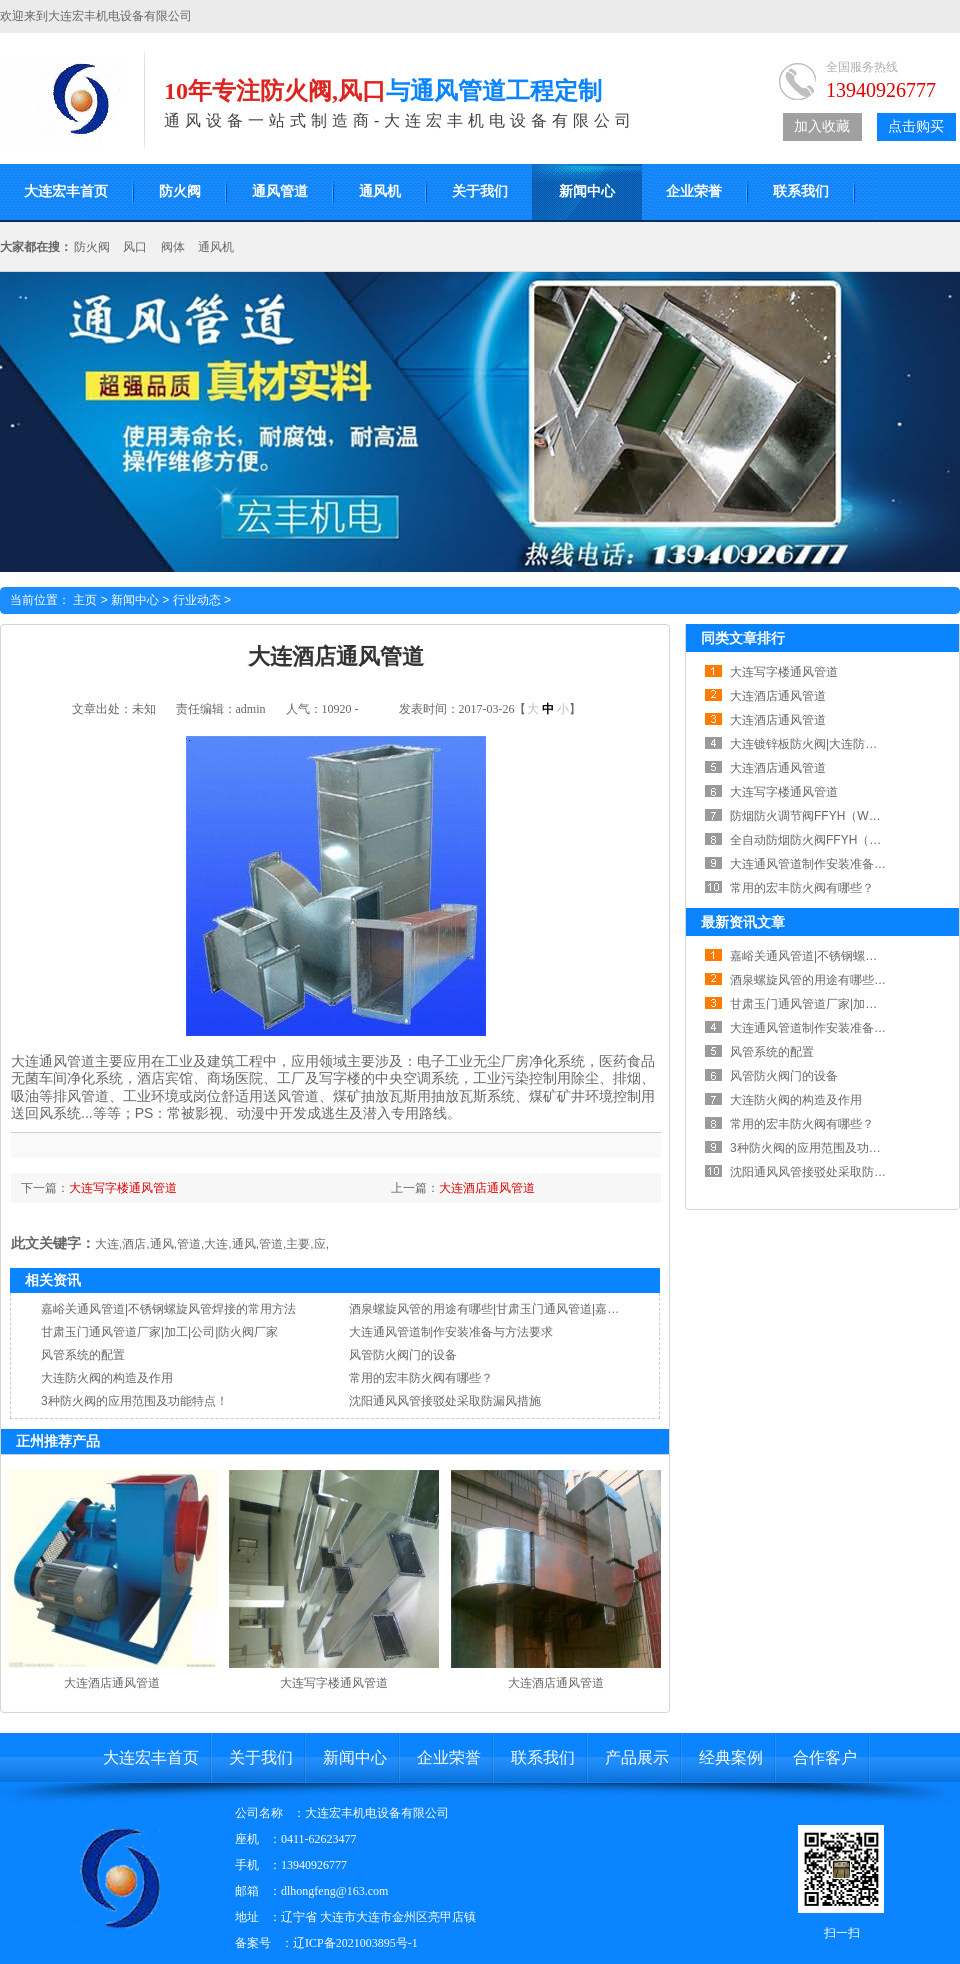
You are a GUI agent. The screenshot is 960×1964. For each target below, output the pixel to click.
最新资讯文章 (743, 922)
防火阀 (180, 191)
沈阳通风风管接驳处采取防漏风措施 (445, 1401)
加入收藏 (822, 126)
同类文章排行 (743, 638)
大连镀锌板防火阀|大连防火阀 (809, 744)
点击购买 (916, 126)
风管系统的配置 (83, 1355)
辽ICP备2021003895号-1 (355, 1943)
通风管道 (280, 191)
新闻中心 (587, 191)
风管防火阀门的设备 (403, 1355)
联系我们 (801, 191)
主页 (85, 600)
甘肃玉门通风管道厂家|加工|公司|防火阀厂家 (159, 1332)
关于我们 (480, 191)
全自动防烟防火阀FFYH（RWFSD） (827, 840)
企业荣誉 (694, 191)
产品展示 (637, 1757)
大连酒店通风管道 (487, 1188)
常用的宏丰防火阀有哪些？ (421, 1378)
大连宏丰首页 (151, 1757)
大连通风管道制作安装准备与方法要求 (451, 1332)
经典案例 (731, 1757)
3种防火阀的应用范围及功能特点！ (134, 1401)
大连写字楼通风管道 (123, 1188)
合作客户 (825, 1757)
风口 (135, 247)
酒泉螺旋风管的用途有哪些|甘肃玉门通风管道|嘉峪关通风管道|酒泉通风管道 (551, 1309)
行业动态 (197, 600)
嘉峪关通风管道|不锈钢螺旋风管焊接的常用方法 (168, 1309)
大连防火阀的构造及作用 (107, 1378)
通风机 (380, 191)
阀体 (173, 247)
